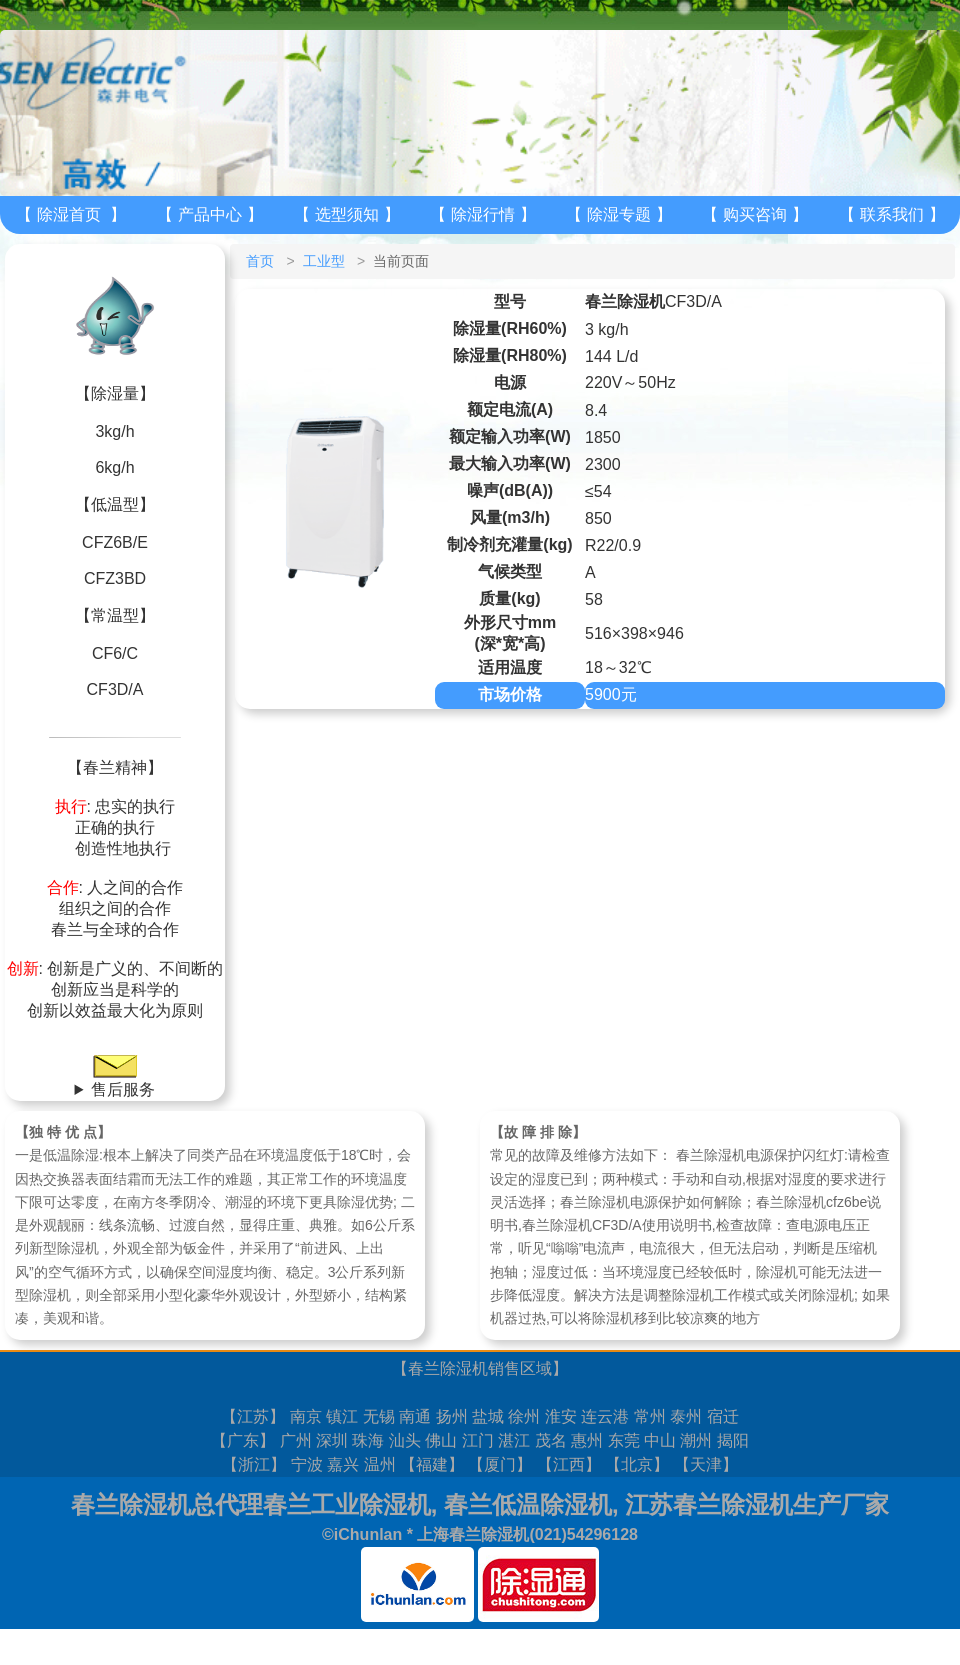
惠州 (587, 1440)
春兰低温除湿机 (528, 1504)
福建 (432, 1464)
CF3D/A (115, 689)
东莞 (624, 1440)
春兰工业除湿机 (347, 1504)
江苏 (253, 1416)
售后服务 (123, 1089)
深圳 (332, 1440)
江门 (478, 1440)
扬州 (452, 1416)
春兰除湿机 (448, 1368)
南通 (415, 1416)
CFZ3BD (115, 578)
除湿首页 (69, 214)
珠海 (368, 1440)
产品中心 (210, 214)
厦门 (500, 1464)
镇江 (342, 1416)
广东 (243, 1440)
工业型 (324, 261)
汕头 (405, 1440)
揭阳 (733, 1440)
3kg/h (114, 431)
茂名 (551, 1440)
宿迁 (723, 1416)
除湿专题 (619, 214)
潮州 (696, 1440)
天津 (706, 1464)
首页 (260, 261)
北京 (637, 1464)
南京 (306, 1416)
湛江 (514, 1440)
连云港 (605, 1416)
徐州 (524, 1416)
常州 (650, 1416)
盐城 (488, 1416)
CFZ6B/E (115, 542)
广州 (296, 1440)
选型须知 (347, 214)
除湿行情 (483, 214)
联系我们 (892, 214)
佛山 (441, 1440)
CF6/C (115, 653)
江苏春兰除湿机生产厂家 (757, 1504)
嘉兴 (343, 1464)
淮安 (561, 1416)
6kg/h (114, 467)
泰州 (686, 1416)
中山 (660, 1440)
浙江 (254, 1464)
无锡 (379, 1416)
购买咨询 (755, 214)
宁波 (307, 1464)
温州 (380, 1464)
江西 (569, 1464)
